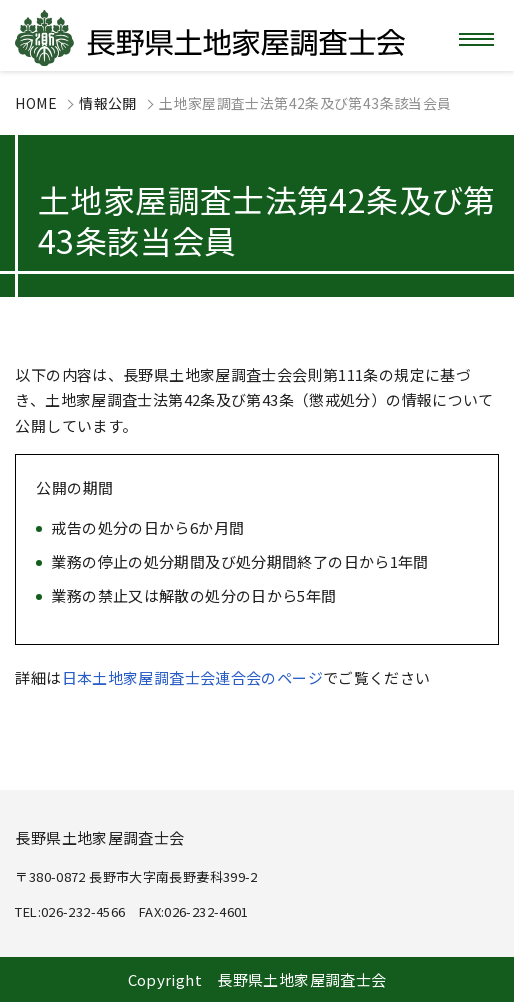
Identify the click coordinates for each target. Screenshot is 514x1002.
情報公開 (108, 103)
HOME (36, 103)
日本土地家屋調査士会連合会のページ (192, 677)
